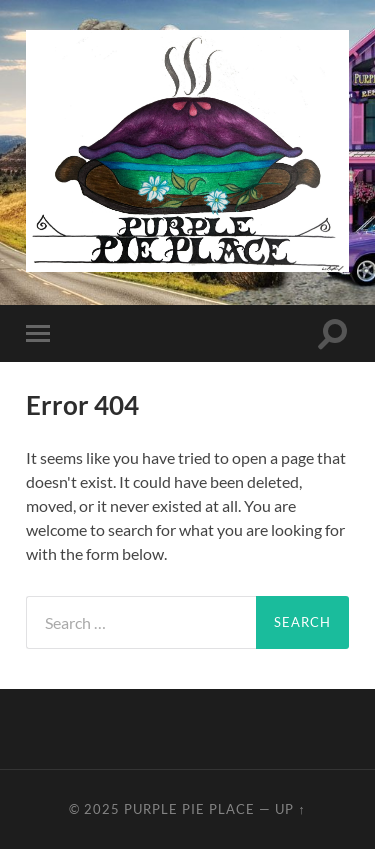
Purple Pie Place (189, 809)
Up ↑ (290, 809)
